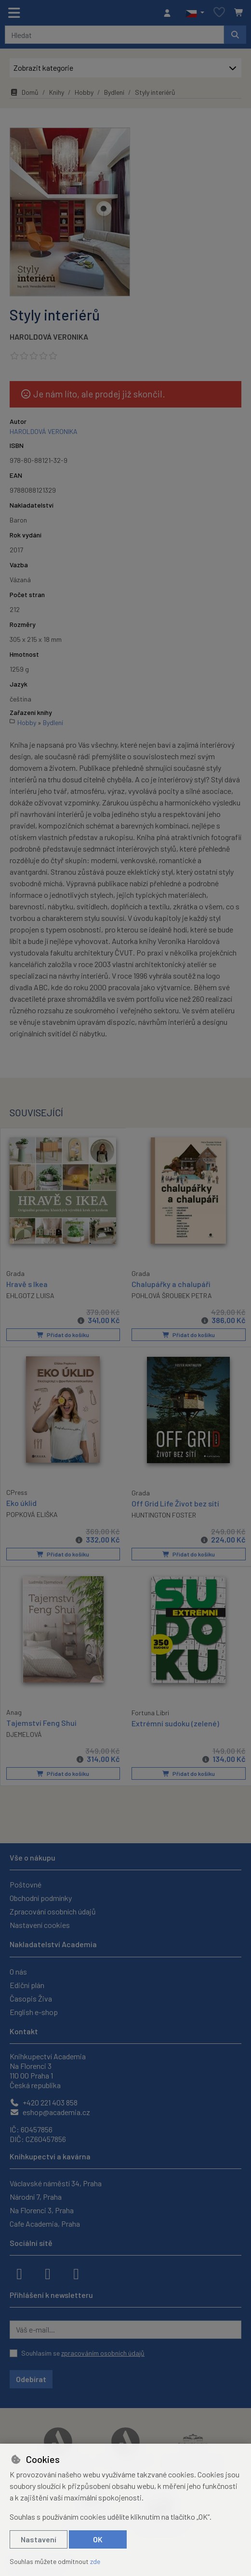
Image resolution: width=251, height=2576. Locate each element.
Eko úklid (21, 1502)
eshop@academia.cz (50, 2111)
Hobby (84, 92)
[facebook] (19, 2272)
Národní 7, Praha (36, 2195)
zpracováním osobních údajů (103, 2352)
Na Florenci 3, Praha (42, 2209)
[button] (194, 13)
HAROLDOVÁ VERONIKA (49, 336)
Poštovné (25, 1883)
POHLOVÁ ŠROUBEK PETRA (172, 1295)
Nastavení (38, 2539)
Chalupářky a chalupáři (171, 1283)
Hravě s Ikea (27, 1283)
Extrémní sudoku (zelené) (175, 1721)
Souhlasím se (83, 2352)
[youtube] (76, 2272)
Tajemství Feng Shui (41, 1721)
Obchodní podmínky (41, 1897)
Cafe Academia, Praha (45, 2222)
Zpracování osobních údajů (53, 1910)
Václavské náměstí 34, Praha (56, 2182)
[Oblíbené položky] (219, 12)
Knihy (56, 92)
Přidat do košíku (63, 1334)
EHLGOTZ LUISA (30, 1295)
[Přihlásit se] (169, 13)
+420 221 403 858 (44, 2101)
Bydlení (114, 92)
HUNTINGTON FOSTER (164, 1514)
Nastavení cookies (40, 1924)
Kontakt (24, 2030)
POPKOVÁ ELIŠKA (32, 1514)
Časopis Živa (31, 1997)
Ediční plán (27, 1984)
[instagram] (47, 2272)
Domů (24, 92)
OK (98, 2539)
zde (95, 2561)
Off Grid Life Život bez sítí (175, 1502)
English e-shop (34, 2010)
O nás (18, 1970)
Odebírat (31, 2378)
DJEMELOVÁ (24, 1733)
